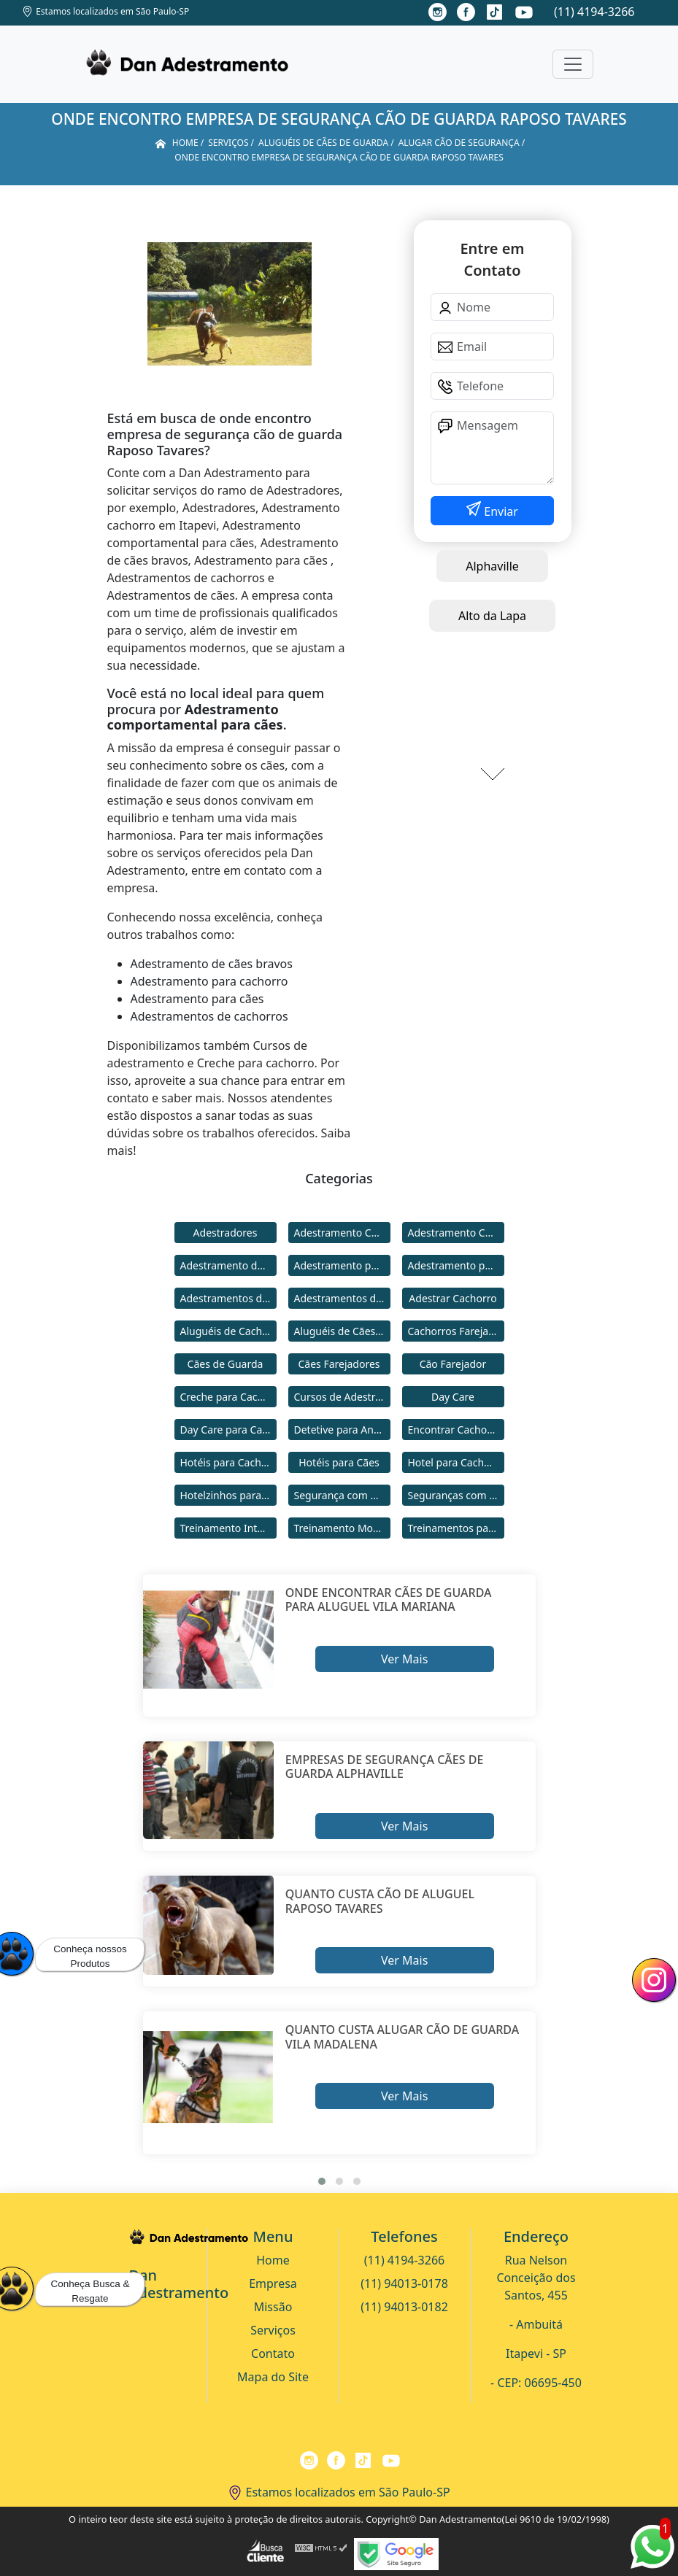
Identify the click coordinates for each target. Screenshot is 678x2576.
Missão (273, 2307)
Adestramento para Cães (456, 1265)
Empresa (273, 2283)
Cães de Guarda (225, 1364)
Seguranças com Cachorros (456, 1495)
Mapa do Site (273, 2377)
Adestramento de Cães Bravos (228, 1265)
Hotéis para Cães (339, 1462)
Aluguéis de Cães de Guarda (342, 1331)
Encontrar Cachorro (454, 1429)
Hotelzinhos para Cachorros (228, 1495)
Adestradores (225, 1232)
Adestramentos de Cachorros (228, 1298)
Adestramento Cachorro (342, 1232)
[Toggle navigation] (572, 64)
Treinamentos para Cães (456, 1528)
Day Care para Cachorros (228, 1429)
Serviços (273, 2330)
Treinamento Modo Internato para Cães (342, 1528)
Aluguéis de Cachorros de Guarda (228, 1331)
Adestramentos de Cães (342, 1298)
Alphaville (492, 566)
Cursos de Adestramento (342, 1397)
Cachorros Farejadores (456, 1331)
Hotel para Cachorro (456, 1462)
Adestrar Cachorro (452, 1298)
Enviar (499, 511)
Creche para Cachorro (228, 1397)
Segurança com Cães (342, 1495)
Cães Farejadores (339, 1364)
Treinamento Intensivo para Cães (228, 1528)
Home (273, 2260)
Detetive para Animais (342, 1429)
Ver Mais (404, 1659)
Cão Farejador (453, 1364)
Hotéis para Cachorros (228, 1462)
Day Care (452, 1397)
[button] (322, 2181)
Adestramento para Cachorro (342, 1265)
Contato (273, 2353)
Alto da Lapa (492, 616)
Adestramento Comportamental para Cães (456, 1232)
